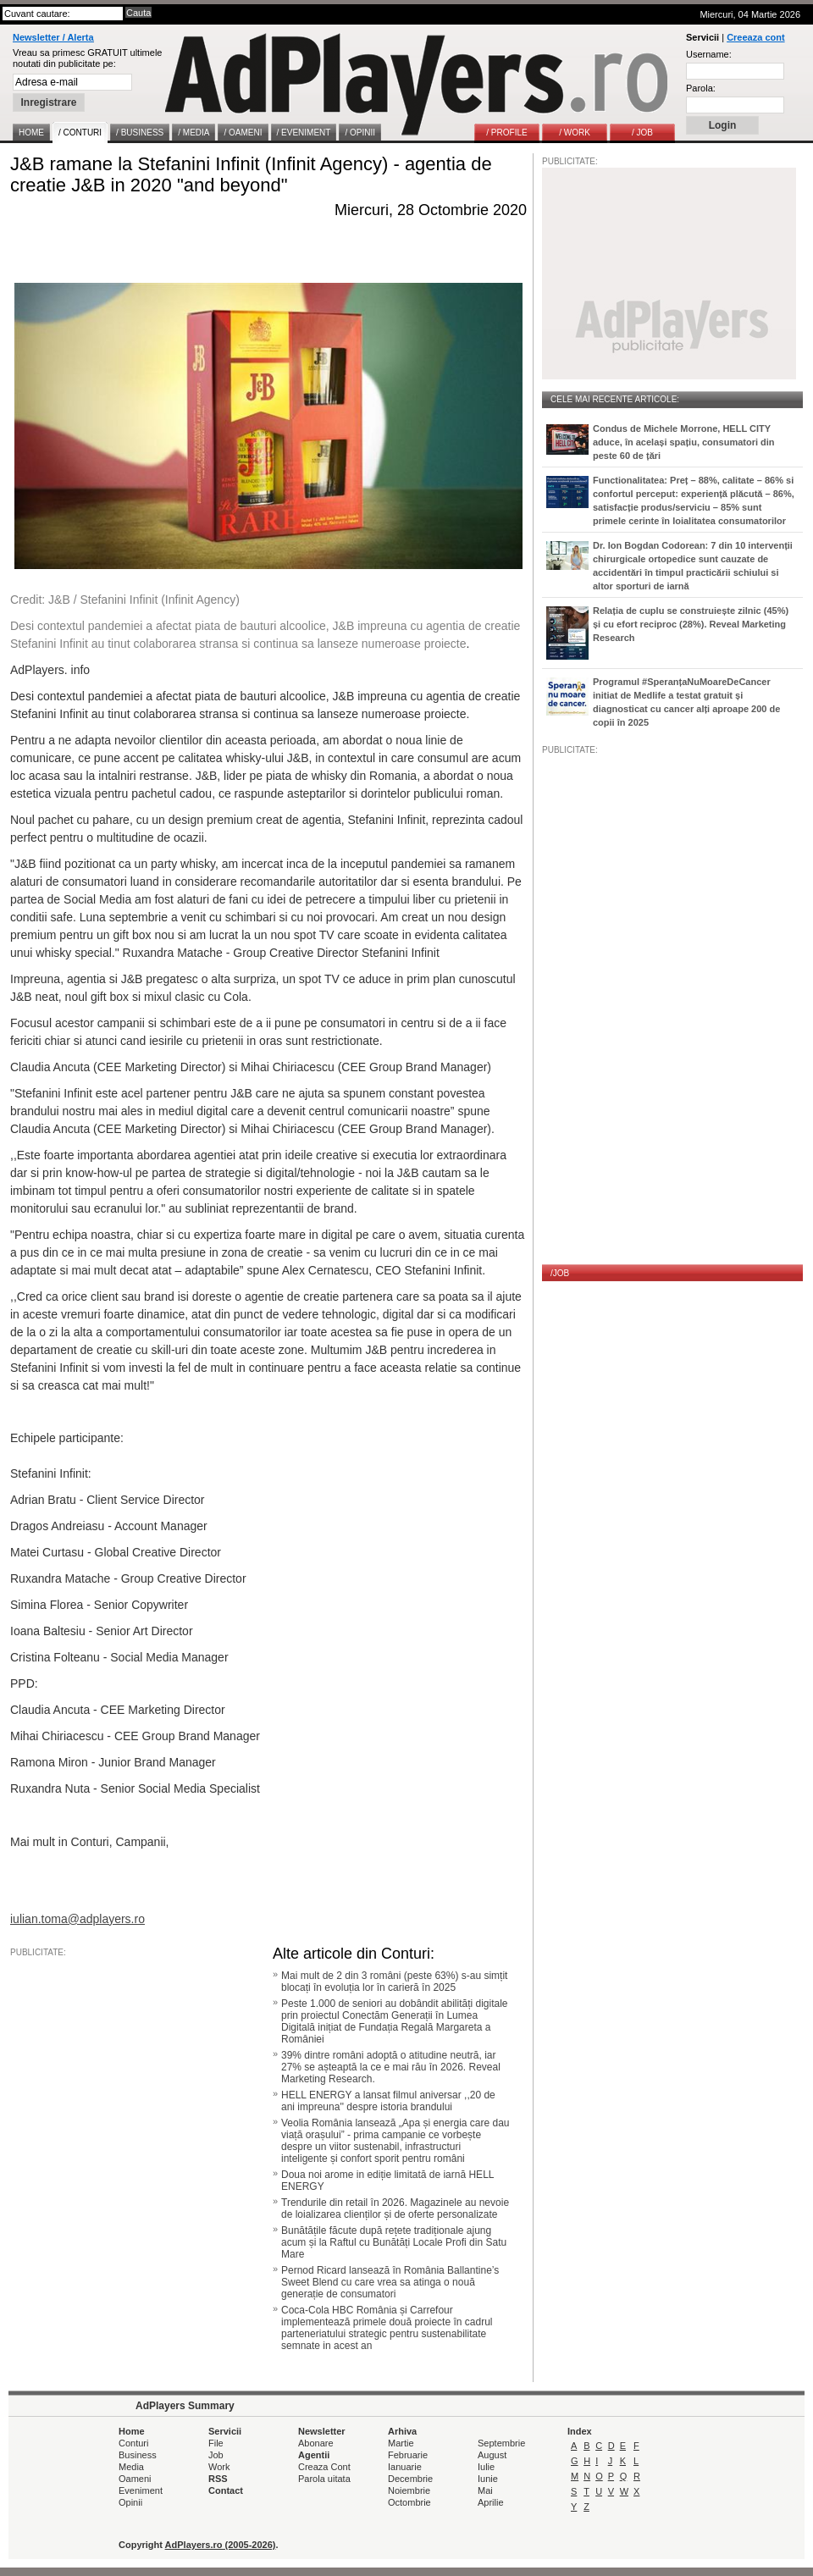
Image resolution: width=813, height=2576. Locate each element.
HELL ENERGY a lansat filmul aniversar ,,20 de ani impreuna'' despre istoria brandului (388, 2101)
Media (131, 2467)
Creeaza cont (755, 37)
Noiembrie (409, 2490)
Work (219, 2467)
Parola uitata (324, 2479)
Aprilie (491, 2502)
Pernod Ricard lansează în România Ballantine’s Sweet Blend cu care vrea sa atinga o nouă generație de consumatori (390, 2282)
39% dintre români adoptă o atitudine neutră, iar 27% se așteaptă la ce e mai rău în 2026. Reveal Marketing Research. (391, 2067)
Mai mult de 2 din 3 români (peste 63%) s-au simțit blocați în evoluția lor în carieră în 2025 (394, 1981)
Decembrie (410, 2479)
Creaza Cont (324, 2467)
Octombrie (409, 2502)
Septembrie (501, 2443)
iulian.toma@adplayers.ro (77, 1919)
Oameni (135, 2479)
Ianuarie (405, 2467)
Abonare (316, 2443)
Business (138, 2455)
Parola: (701, 88)
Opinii (130, 2502)
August (492, 2455)
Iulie (486, 2467)
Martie (401, 2443)
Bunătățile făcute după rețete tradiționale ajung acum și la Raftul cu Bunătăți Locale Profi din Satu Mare (393, 2242)
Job (216, 2455)
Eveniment (141, 2490)
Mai (485, 2490)
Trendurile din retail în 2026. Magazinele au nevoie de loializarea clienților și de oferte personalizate (395, 2208)
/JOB (559, 1273)
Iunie (488, 2479)
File (216, 2443)
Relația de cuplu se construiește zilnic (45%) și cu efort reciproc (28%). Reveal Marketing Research (690, 624)
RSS (218, 2479)
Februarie (408, 2455)
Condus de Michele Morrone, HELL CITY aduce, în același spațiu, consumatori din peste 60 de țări (684, 442)
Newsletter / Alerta (53, 37)
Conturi (133, 2443)
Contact (225, 2490)
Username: (709, 54)
